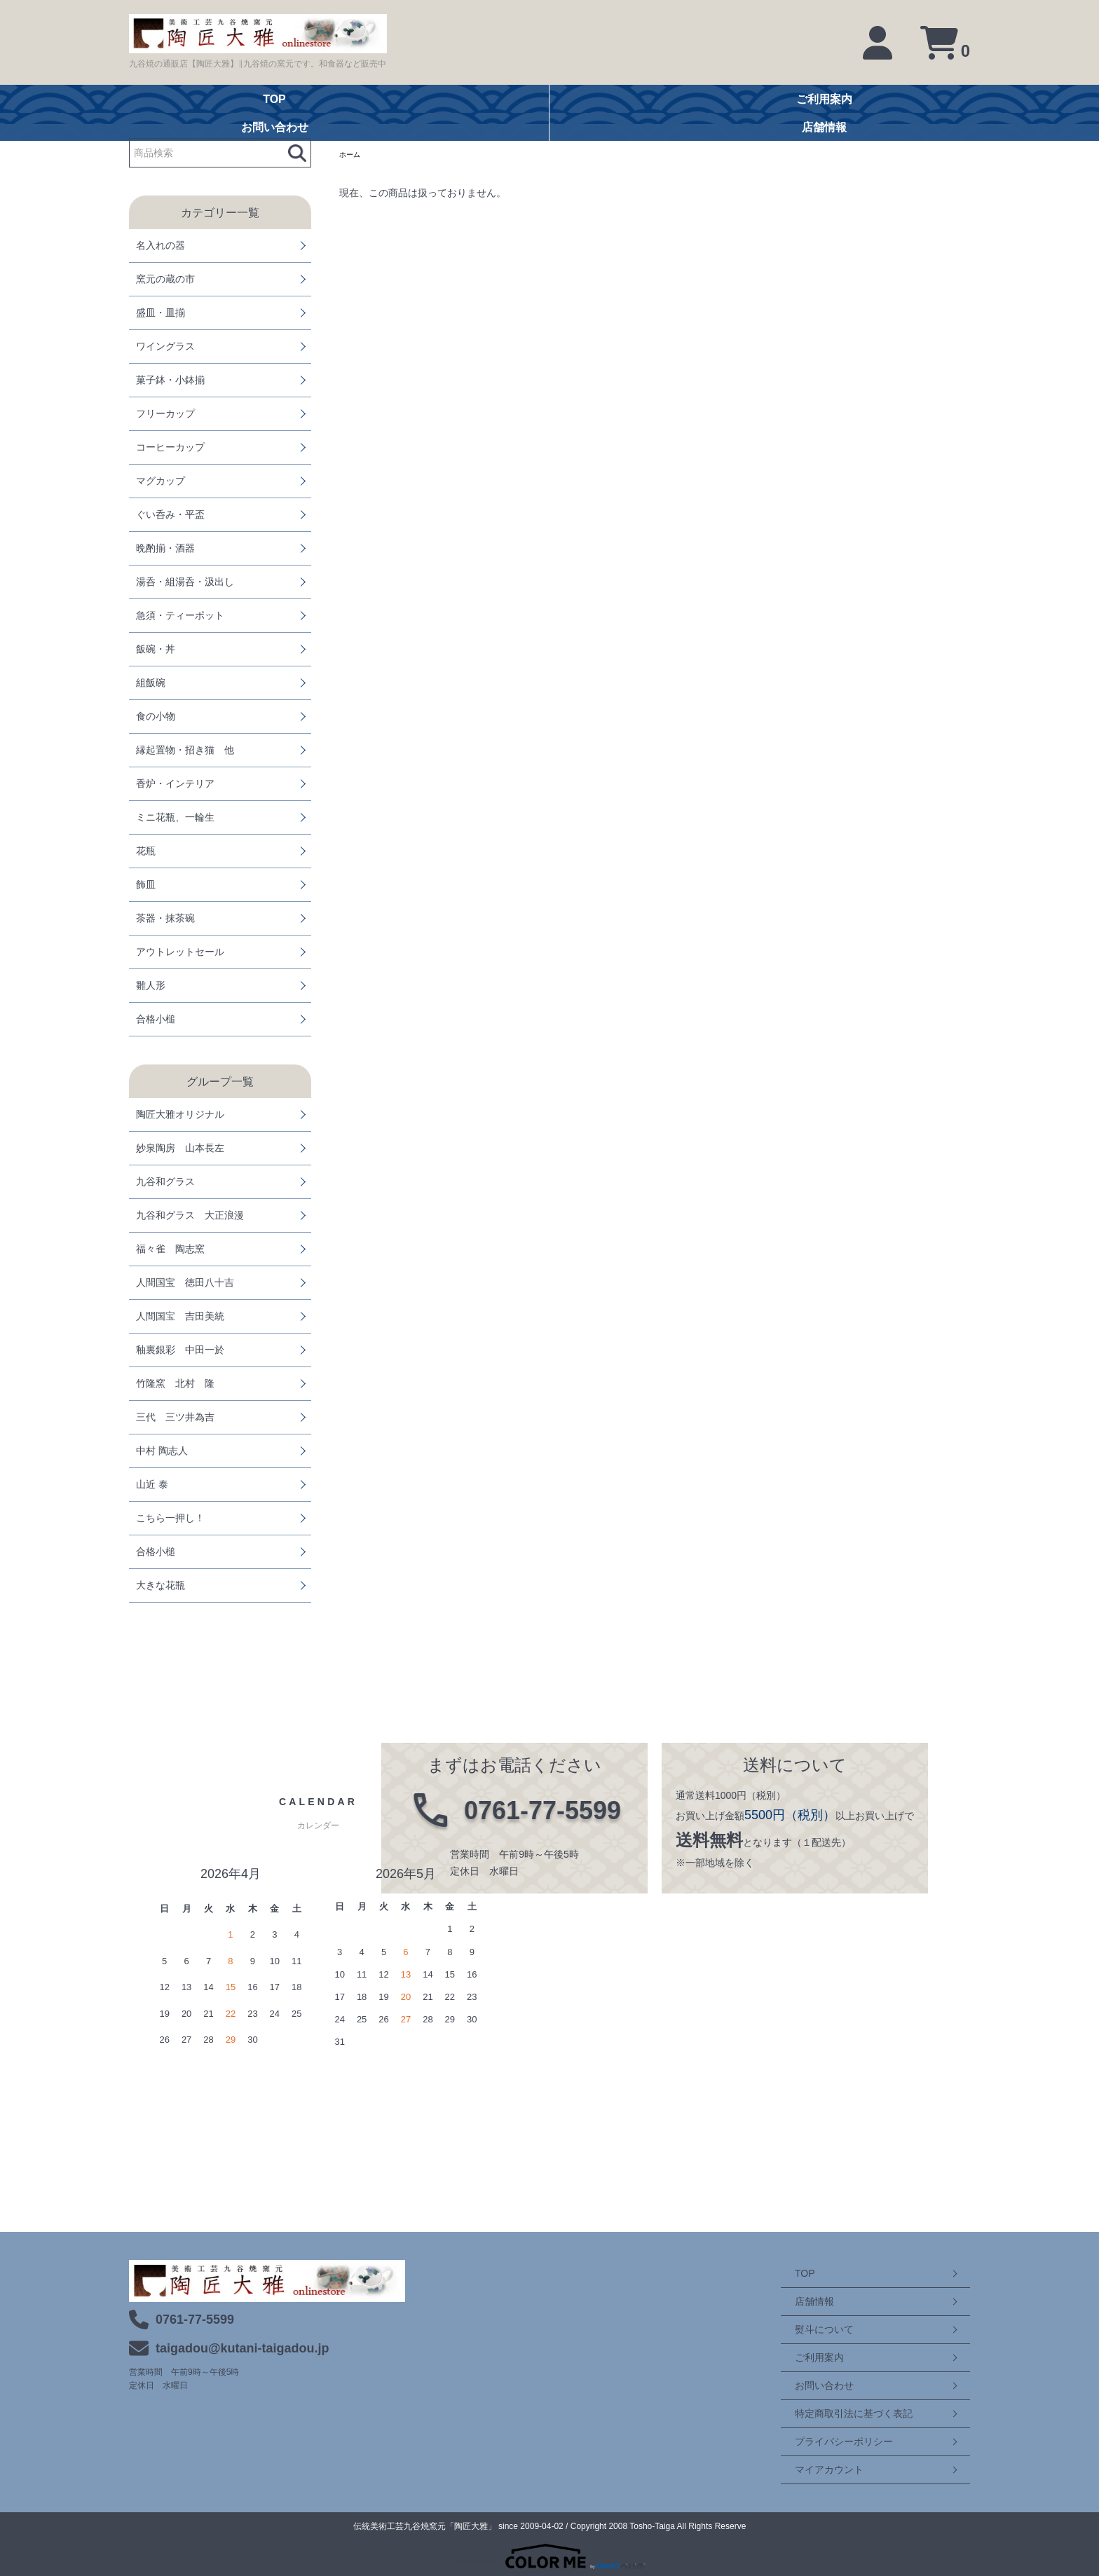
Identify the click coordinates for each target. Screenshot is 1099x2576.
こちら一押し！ (170, 1517)
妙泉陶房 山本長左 (180, 1147)
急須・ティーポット (180, 615)
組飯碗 (150, 682)
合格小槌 (155, 1019)
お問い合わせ (810, 2385)
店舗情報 (800, 2301)
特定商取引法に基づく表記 (840, 2413)
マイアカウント (815, 2469)
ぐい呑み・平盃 (170, 514)
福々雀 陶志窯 (170, 1248)
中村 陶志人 (162, 1450)
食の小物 (155, 716)
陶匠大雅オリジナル (180, 1114)
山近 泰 (152, 1484)
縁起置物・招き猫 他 (185, 749)
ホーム (351, 155)
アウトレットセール (180, 951)
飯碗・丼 (155, 649)
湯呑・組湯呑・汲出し (185, 581)
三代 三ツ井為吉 (175, 1417)
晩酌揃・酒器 (165, 548)
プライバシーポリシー (830, 2441)
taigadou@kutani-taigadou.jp (242, 2348)
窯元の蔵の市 (165, 279)
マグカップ (160, 480)
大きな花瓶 (160, 1585)
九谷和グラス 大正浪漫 (190, 1215)
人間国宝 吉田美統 (180, 1316)
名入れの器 (160, 245)
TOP (791, 2273)
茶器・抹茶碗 (165, 918)
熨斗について (810, 2329)
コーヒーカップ (170, 447)
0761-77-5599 (195, 2320)
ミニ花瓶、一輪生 (175, 817)
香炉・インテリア (175, 783)
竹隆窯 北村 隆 (175, 1383)
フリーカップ (165, 413)
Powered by (549, 2556)
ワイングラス (165, 346)
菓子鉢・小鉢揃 (170, 379)
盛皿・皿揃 (160, 312)
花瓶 (146, 850)
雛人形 (150, 985)
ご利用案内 (805, 2357)
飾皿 (146, 884)
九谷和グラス (165, 1181)
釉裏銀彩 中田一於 (180, 1349)
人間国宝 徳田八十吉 (185, 1282)
